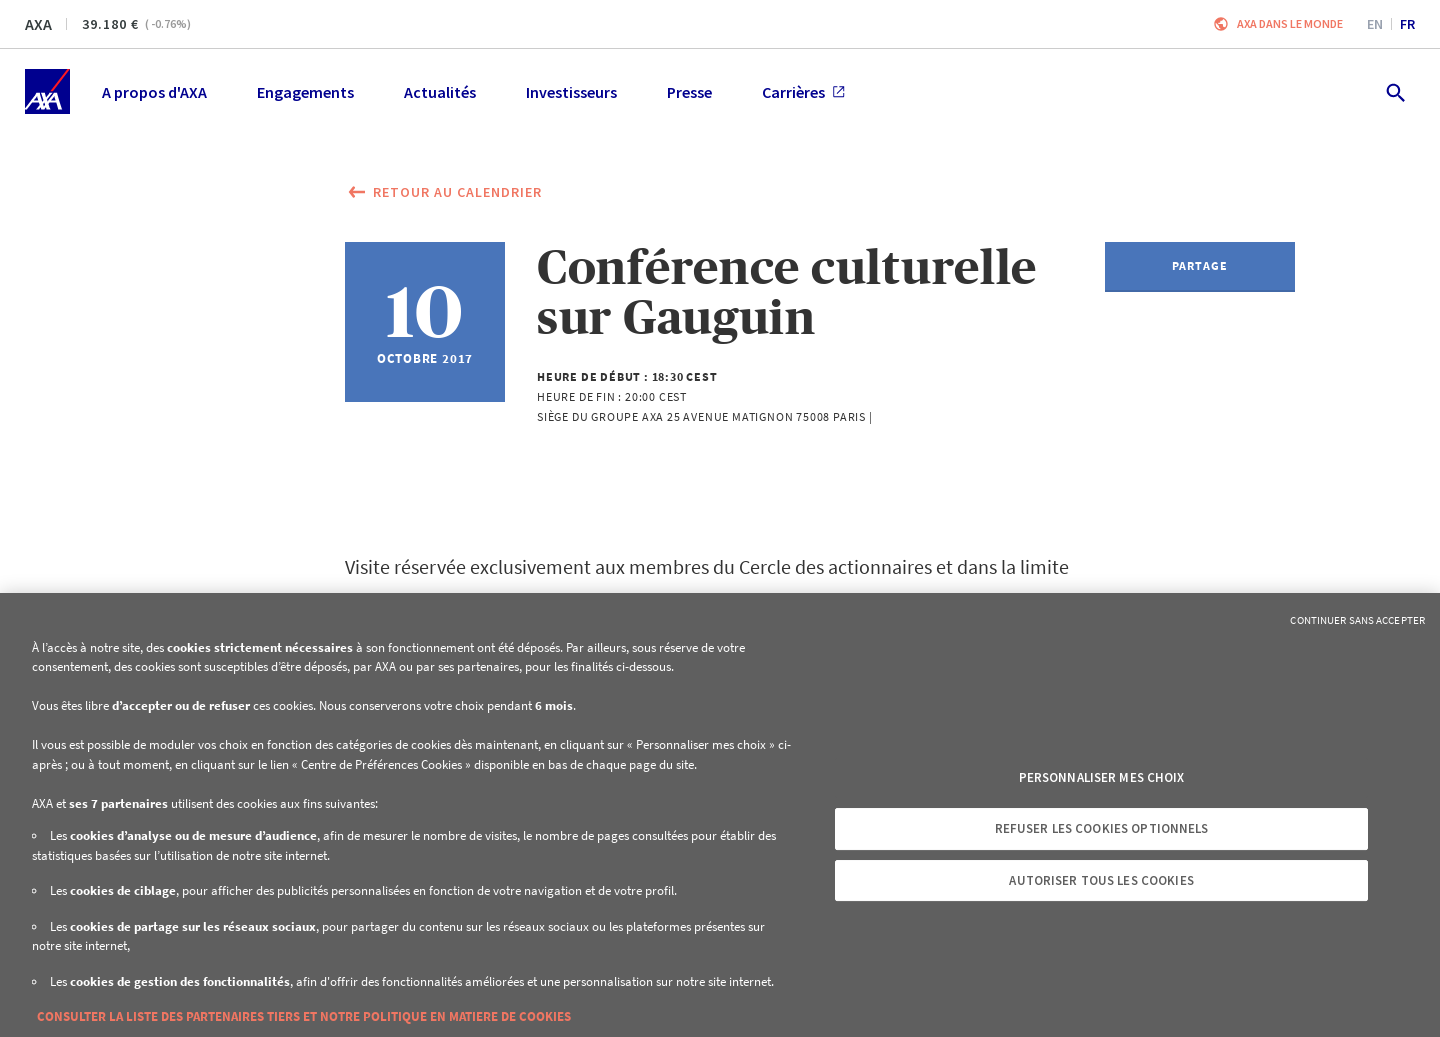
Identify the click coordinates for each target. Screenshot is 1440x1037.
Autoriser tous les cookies (1101, 880)
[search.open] (1394, 91)
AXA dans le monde (1290, 23)
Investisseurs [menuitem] (571, 92)
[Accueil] (47, 91)
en (1375, 24)
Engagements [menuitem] (305, 92)
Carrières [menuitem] (803, 92)
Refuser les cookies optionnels (1102, 828)
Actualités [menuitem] (440, 92)
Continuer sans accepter (1357, 620)
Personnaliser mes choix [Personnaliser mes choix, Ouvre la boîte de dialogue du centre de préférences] (1102, 777)
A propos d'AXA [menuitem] (154, 92)
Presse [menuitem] (689, 92)
